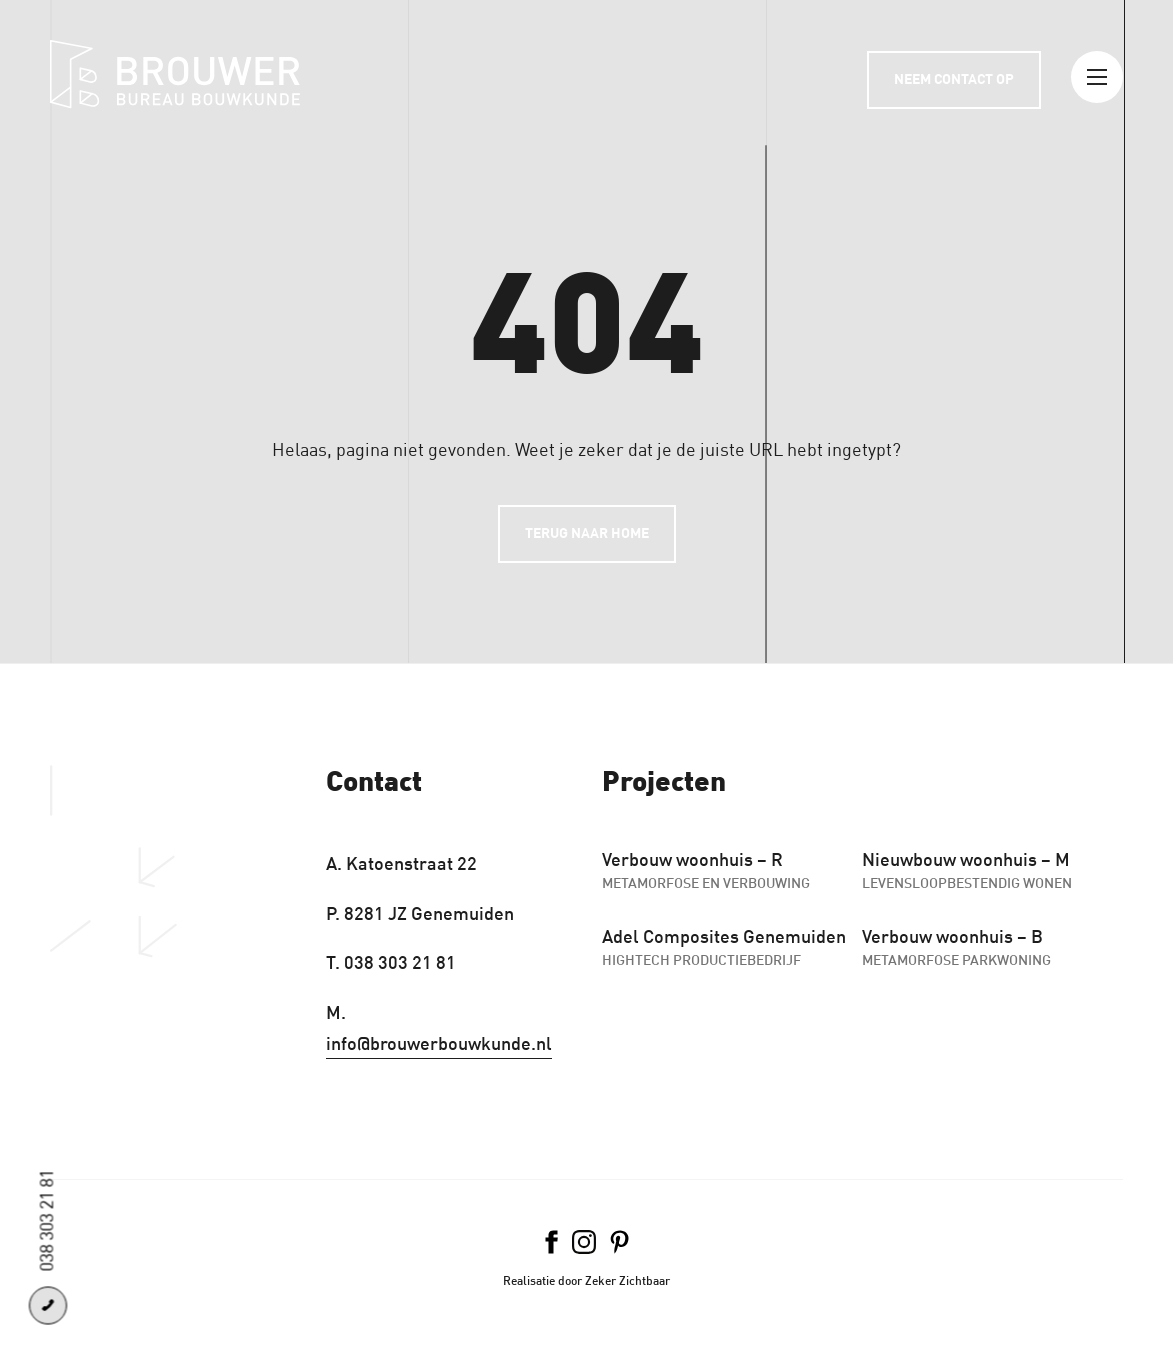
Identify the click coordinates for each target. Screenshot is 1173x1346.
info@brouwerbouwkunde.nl (439, 1044)
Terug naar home (587, 533)
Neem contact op (954, 79)
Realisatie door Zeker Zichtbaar (586, 1281)
